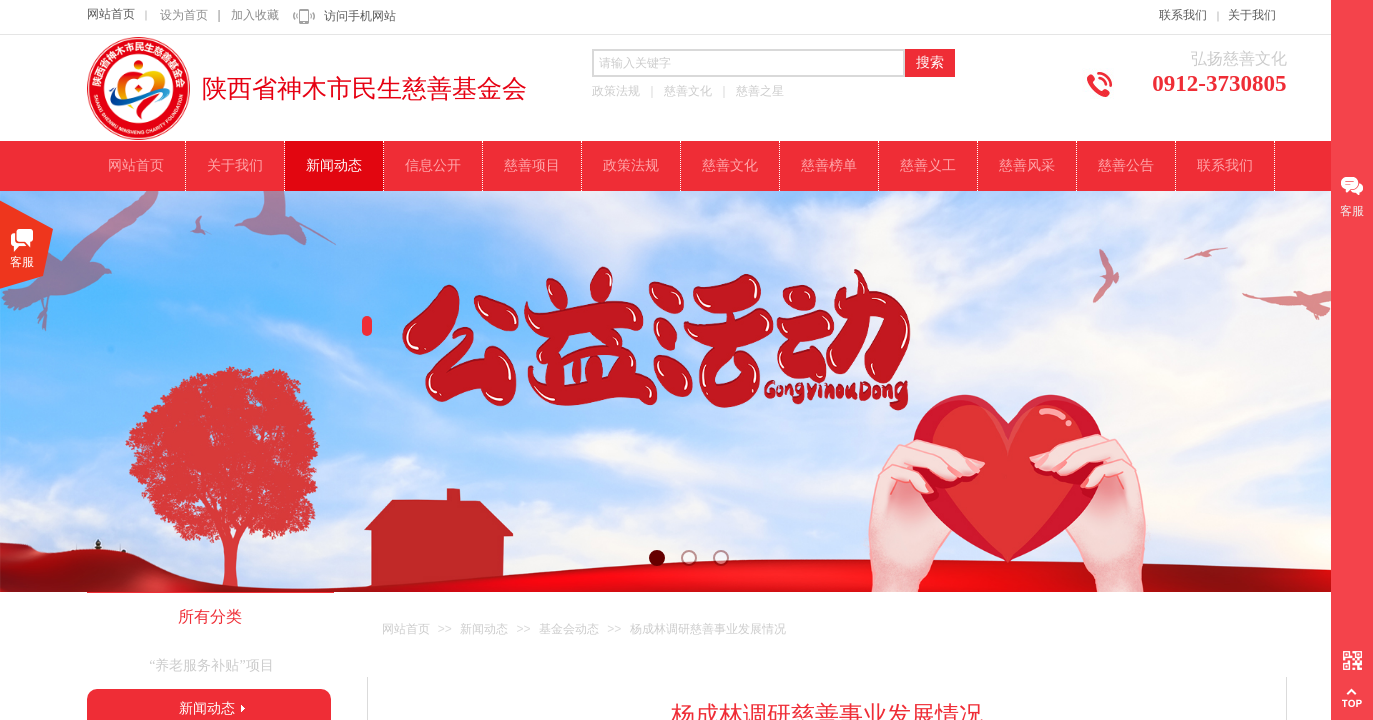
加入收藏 (255, 15)
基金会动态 (569, 629)
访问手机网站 (360, 16)
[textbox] (748, 63)
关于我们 (1252, 15)
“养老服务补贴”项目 (211, 665)
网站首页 (111, 14)
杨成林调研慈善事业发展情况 (708, 629)
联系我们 (1183, 15)
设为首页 (184, 15)
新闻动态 (484, 629)
